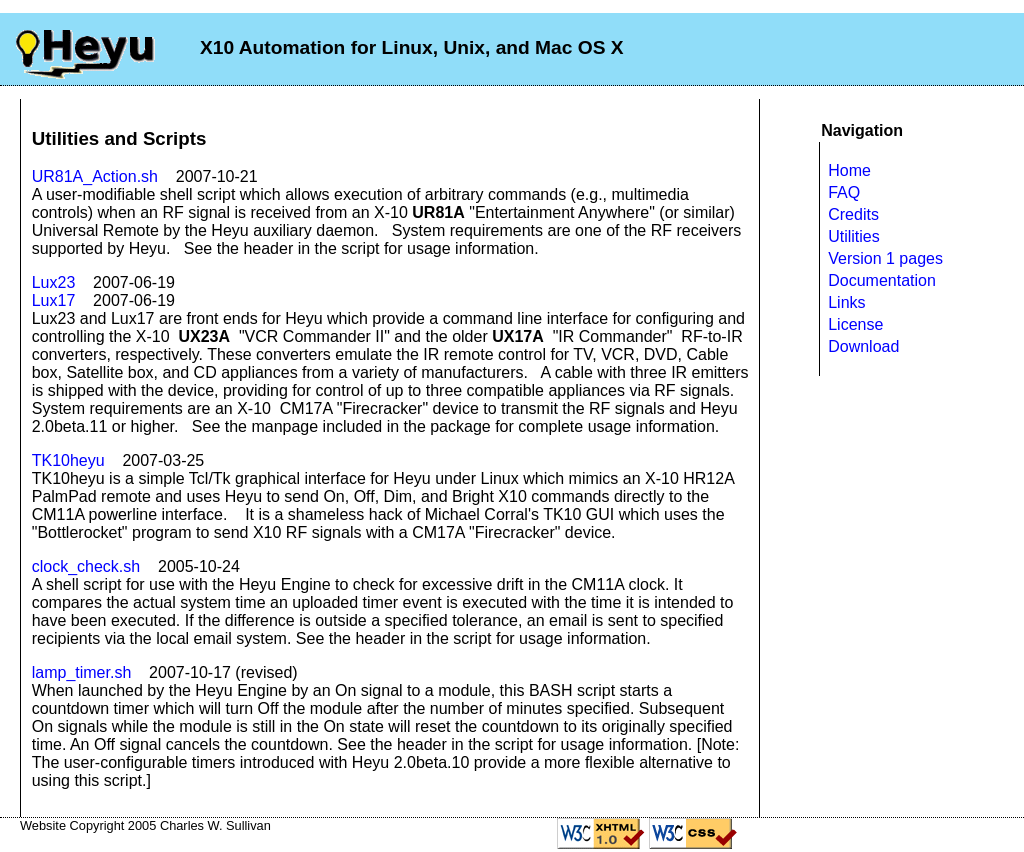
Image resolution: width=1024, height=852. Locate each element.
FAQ (844, 192)
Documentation (882, 280)
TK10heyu (68, 460)
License (855, 324)
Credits (853, 214)
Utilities (854, 236)
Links (846, 302)
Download (863, 346)
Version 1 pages (885, 258)
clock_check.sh (86, 566)
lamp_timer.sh (82, 672)
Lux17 (54, 300)
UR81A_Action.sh (95, 176)
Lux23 (54, 282)
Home (849, 170)
